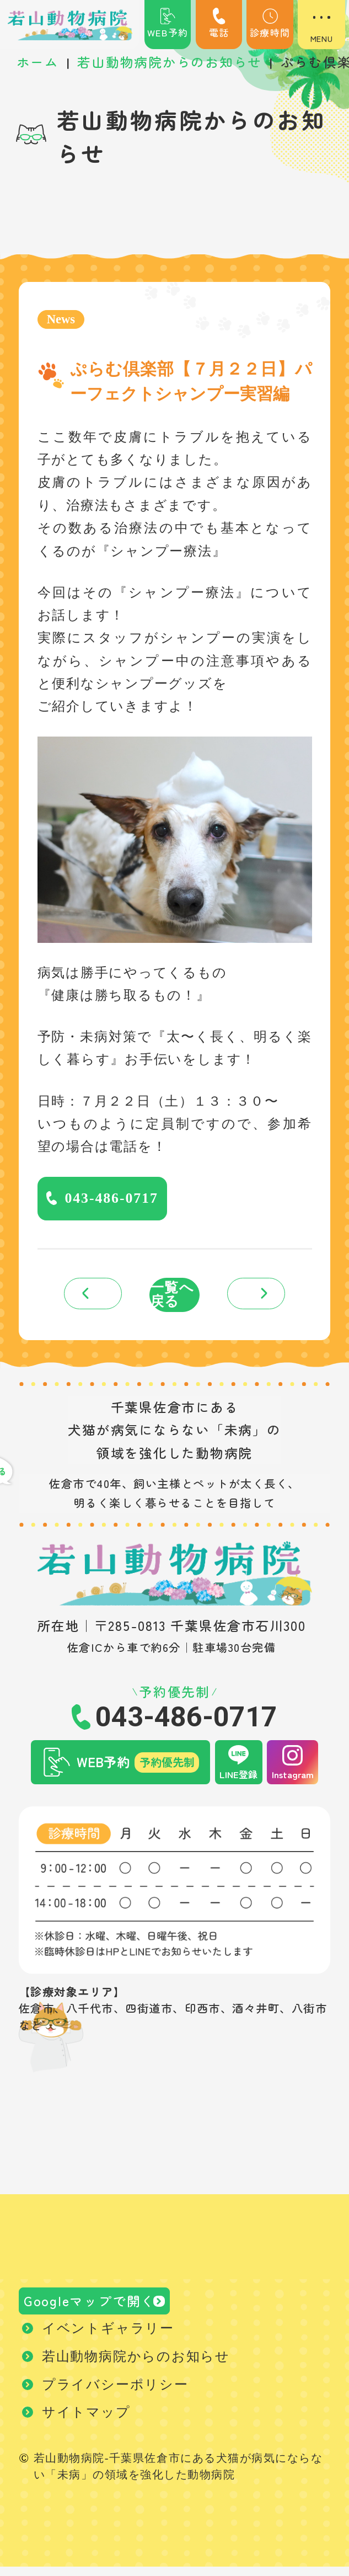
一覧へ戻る (172, 1299)
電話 (218, 24)
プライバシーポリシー (115, 2393)
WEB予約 (167, 24)
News (62, 319)
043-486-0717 (114, 1200)
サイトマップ (86, 2421)
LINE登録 (238, 1780)
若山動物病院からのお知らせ (136, 2365)
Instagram (293, 1780)
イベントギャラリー (108, 2337)
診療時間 (270, 24)
